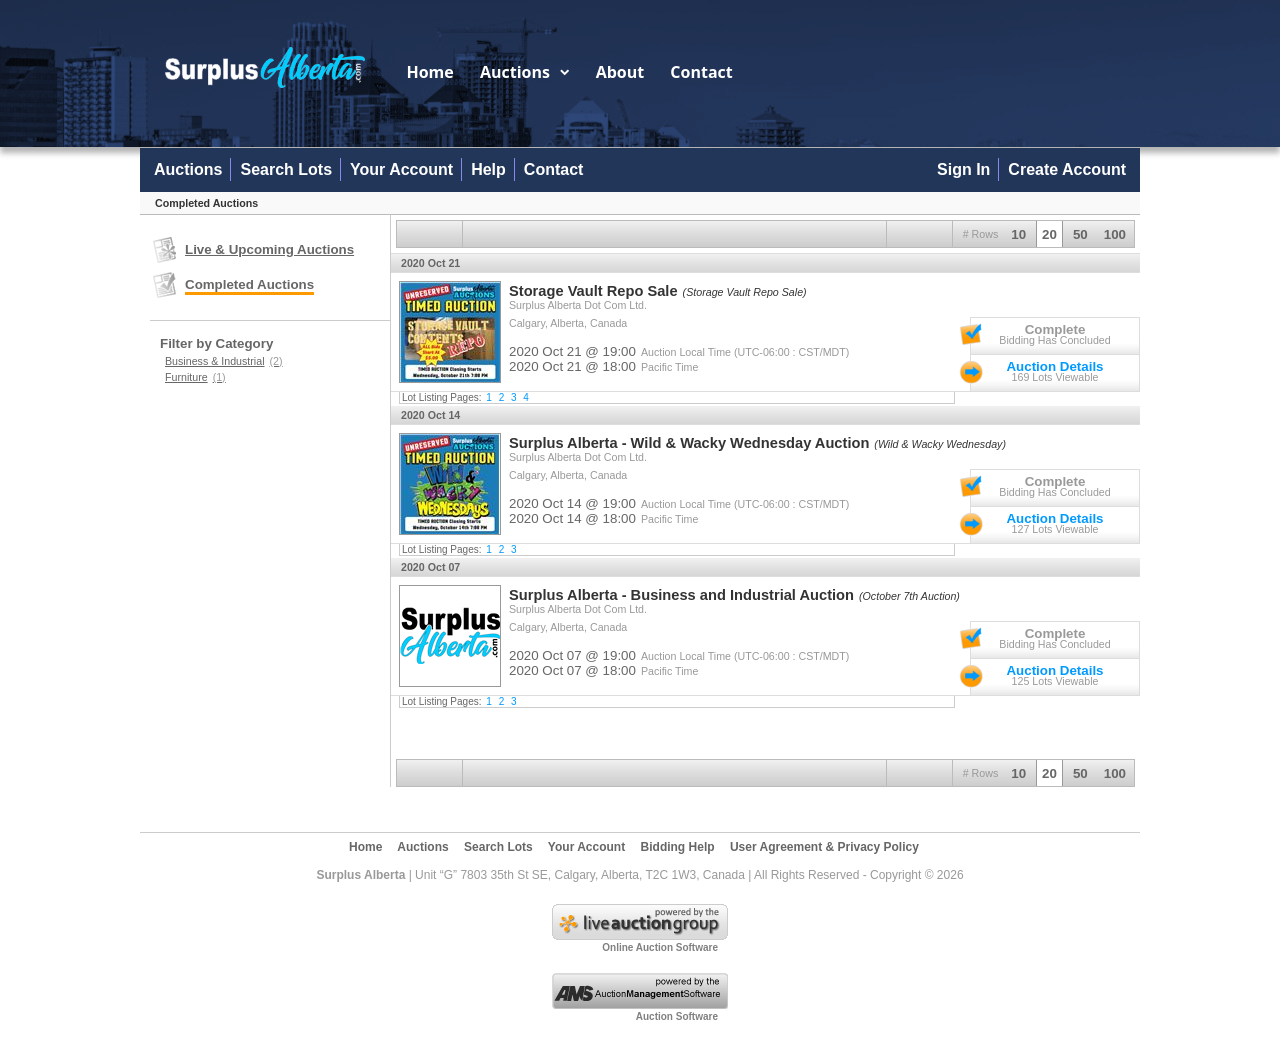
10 (1018, 234)
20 (1049, 234)
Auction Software (677, 1016)
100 (1115, 234)
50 (1080, 234)
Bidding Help (678, 847)
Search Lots (286, 169)
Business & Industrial (224, 361)
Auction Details (1054, 366)
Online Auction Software (660, 947)
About (620, 72)
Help (488, 169)
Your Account (401, 169)
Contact (701, 72)
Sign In (963, 169)
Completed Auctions (249, 284)
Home (429, 72)
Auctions (525, 72)
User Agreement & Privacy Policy (824, 847)
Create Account (1067, 169)
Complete (1055, 329)
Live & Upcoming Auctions (269, 249)
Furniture (195, 377)
